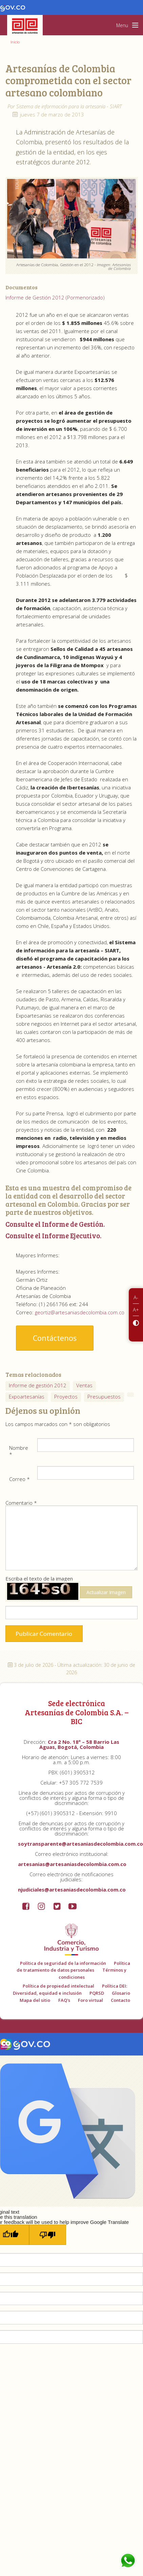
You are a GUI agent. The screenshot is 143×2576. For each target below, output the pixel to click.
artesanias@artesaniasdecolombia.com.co (72, 1864)
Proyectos (66, 1396)
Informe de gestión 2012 (37, 1385)
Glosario (121, 1993)
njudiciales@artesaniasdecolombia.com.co (72, 1889)
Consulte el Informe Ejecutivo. (53, 1235)
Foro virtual (90, 2000)
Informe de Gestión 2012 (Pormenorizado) (55, 297)
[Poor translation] (47, 2235)
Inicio (15, 41)
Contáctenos (55, 1338)
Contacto (120, 2000)
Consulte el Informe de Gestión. (55, 1224)
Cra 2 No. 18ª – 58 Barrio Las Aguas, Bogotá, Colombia (79, 1744)
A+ (136, 1309)
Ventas (84, 1385)
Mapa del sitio (35, 2000)
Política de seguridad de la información (63, 1963)
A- (136, 1297)
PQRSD (96, 1993)
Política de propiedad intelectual (58, 1986)
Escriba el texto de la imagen (68, 1589)
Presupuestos (104, 1396)
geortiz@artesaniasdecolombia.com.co (79, 1312)
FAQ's (64, 2000)
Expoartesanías (26, 1396)
